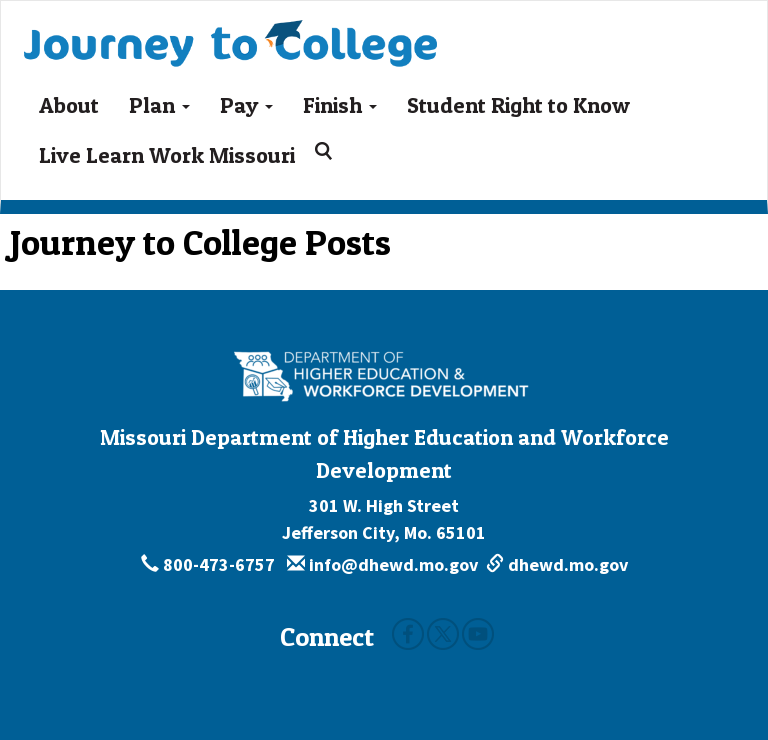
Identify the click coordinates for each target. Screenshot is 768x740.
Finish (340, 105)
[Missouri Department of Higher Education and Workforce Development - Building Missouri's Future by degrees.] (384, 376)
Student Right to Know (518, 105)
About (69, 105)
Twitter (443, 634)
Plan (159, 105)
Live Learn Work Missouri (167, 155)
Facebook (408, 634)
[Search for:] (327, 151)
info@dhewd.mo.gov (382, 564)
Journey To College (230, 33)
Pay (246, 105)
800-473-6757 (210, 564)
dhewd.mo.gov (557, 564)
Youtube (478, 634)
